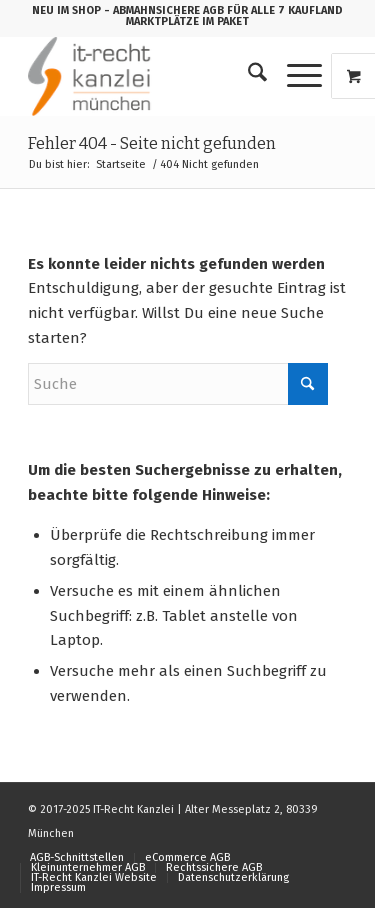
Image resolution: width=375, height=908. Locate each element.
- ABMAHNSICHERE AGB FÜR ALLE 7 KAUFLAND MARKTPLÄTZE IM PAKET (223, 16)
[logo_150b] (155, 76)
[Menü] (294, 76)
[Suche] (247, 76)
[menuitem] (247, 76)
